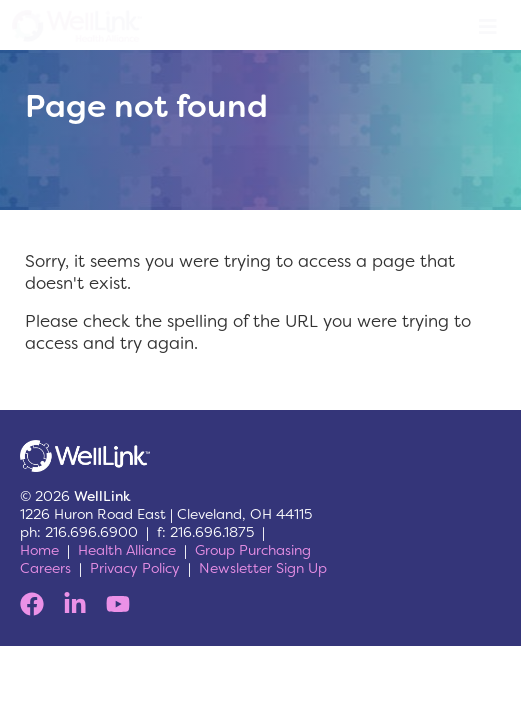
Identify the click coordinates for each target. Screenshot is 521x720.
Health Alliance (127, 550)
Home (39, 550)
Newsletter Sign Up (263, 568)
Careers (45, 568)
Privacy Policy (135, 568)
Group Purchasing (253, 550)
